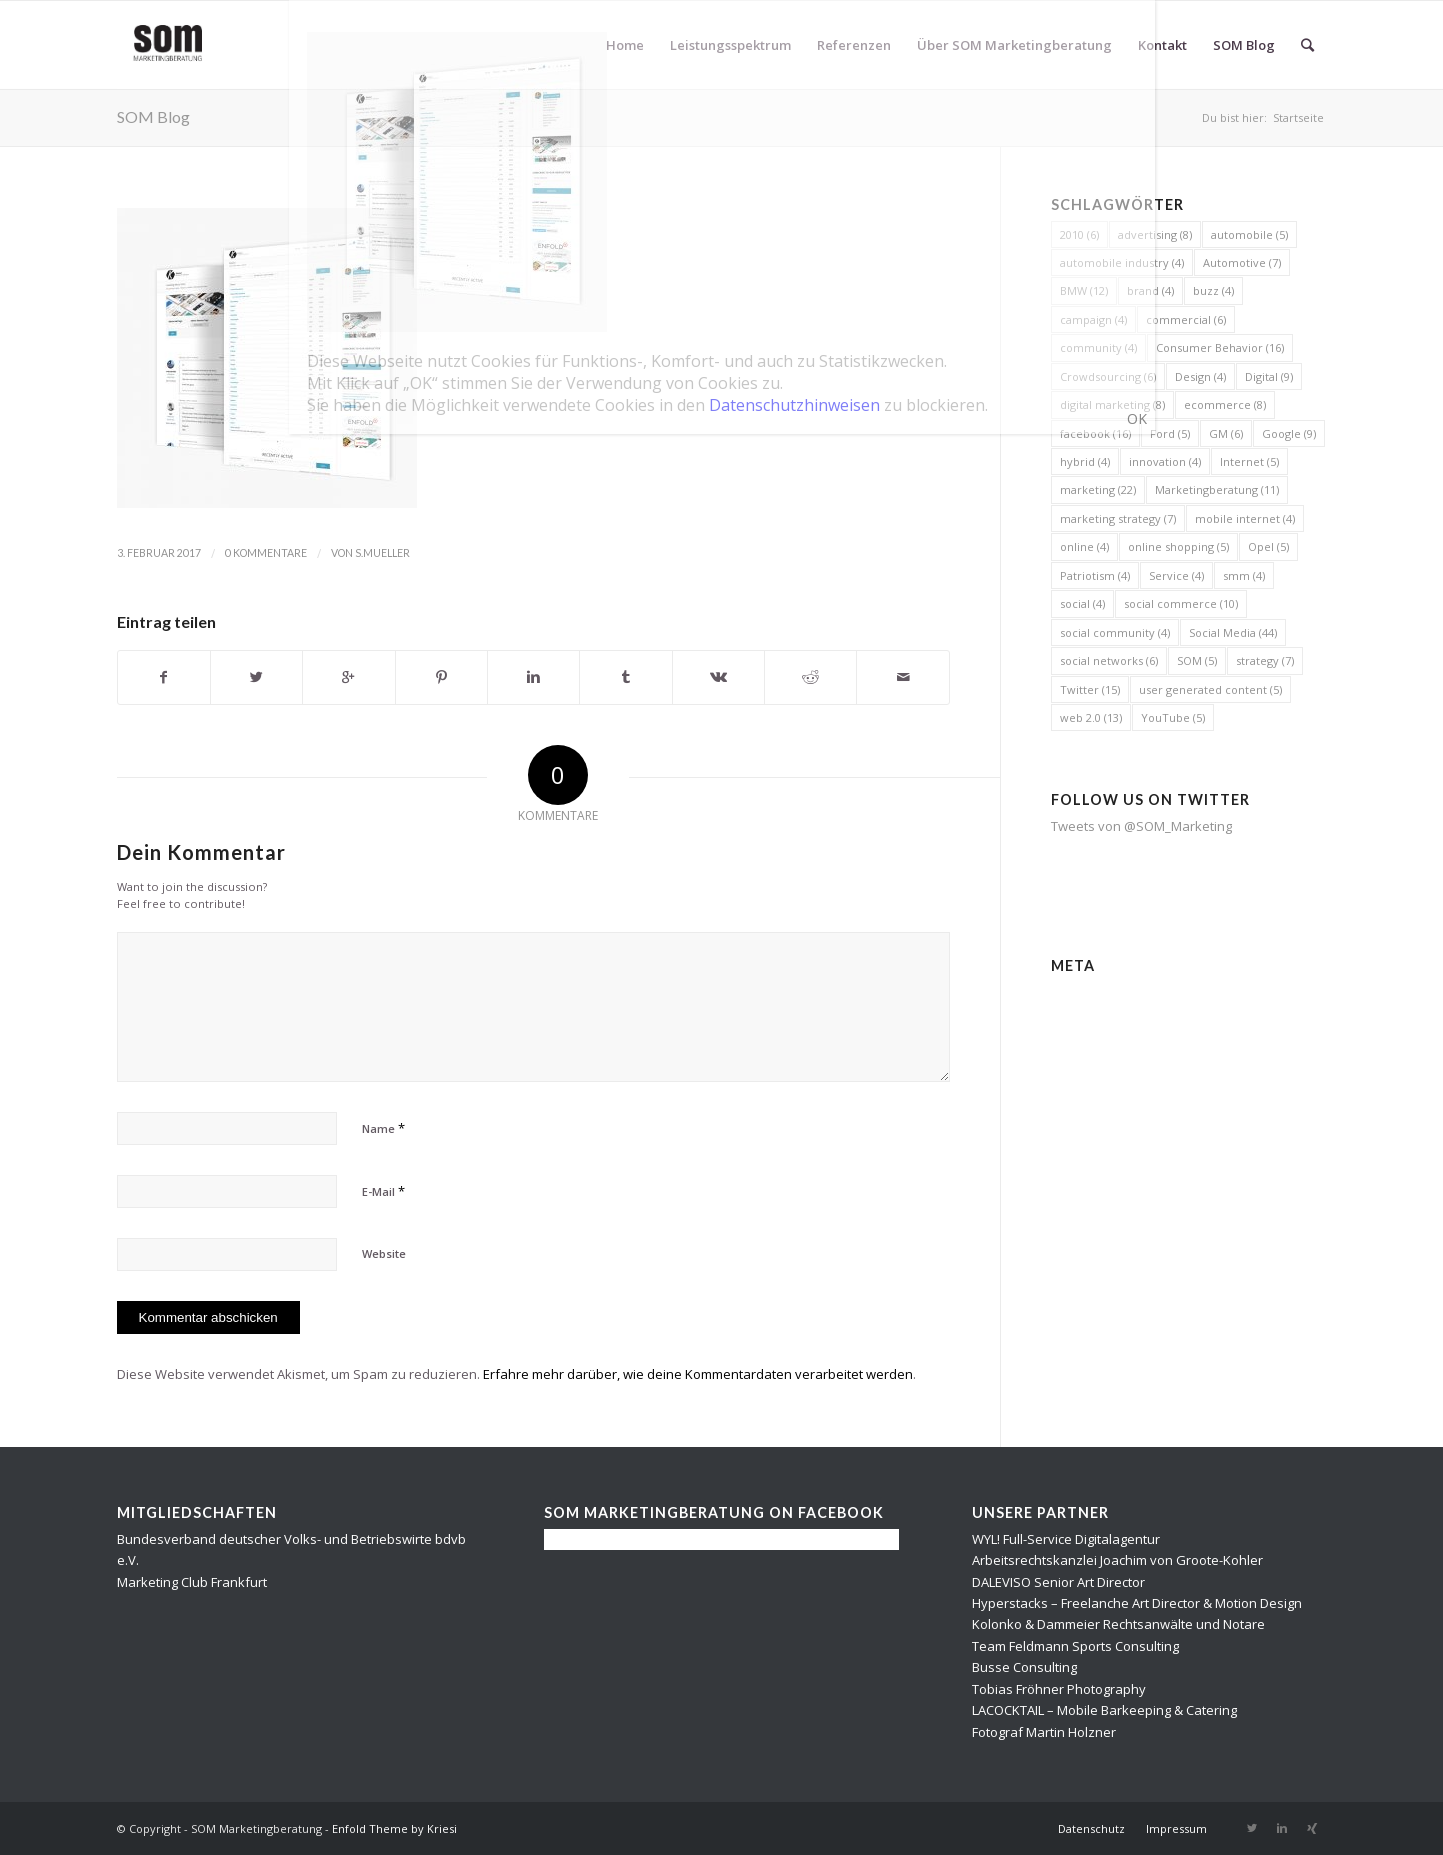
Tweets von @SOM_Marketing (1141, 826)
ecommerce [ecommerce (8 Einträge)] (1225, 404)
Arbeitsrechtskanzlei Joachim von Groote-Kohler (1117, 1560)
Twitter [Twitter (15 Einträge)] (1090, 689)
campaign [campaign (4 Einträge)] (1093, 319)
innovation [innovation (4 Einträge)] (1165, 461)
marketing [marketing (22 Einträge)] (1098, 489)
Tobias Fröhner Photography (1059, 1689)
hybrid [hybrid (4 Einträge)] (1085, 461)
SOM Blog (153, 116)
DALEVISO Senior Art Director (1058, 1582)
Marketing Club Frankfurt (192, 1582)
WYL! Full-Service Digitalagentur (1066, 1539)
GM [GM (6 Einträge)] (1226, 433)
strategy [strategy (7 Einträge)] (1265, 660)
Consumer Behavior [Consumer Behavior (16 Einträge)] (1220, 347)
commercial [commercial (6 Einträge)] (1186, 319)
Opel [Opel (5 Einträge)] (1268, 546)
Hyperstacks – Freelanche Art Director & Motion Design (1137, 1603)
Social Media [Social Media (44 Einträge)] (1233, 632)
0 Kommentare (266, 553)
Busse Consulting (1024, 1667)
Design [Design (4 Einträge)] (1200, 376)
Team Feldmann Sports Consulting (1075, 1646)
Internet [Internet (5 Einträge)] (1249, 461)
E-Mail (383, 1191)
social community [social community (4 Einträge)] (1115, 632)
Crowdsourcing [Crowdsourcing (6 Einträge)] (1108, 376)
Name (383, 1128)
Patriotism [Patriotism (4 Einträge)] (1095, 575)
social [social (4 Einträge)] (1082, 603)
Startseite (1298, 117)
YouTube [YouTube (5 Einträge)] (1173, 717)
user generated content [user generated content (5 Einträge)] (1210, 689)
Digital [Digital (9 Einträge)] (1269, 376)
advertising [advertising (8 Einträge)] (1155, 234)
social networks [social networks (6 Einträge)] (1109, 660)
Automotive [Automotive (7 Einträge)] (1242, 262)
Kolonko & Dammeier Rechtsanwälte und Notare (1118, 1624)
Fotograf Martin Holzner (1044, 1732)
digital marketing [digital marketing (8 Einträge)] (1112, 404)
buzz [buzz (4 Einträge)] (1213, 290)
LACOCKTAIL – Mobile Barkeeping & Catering (1104, 1710)
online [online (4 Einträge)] (1084, 546)
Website (384, 1253)
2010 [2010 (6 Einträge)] (1079, 234)
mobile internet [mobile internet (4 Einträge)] (1245, 518)
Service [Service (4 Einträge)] (1176, 575)
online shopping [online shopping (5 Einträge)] (1178, 546)
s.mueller (382, 553)
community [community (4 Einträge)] (1098, 347)
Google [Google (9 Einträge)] (1289, 433)
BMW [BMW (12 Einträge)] (1084, 290)
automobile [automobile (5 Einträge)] (1249, 234)
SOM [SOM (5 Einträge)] (1197, 660)
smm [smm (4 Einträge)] (1244, 575)
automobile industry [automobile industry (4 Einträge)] (1122, 262)
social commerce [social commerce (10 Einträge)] (1181, 603)
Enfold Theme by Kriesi (394, 1828)
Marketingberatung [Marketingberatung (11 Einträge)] (1217, 489)
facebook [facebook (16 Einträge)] (1095, 433)
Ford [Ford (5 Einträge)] (1170, 433)
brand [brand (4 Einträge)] (1150, 290)
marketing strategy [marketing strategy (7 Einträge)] (1118, 518)
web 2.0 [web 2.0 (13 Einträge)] (1091, 717)
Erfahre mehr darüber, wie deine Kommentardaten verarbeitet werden (698, 1374)
